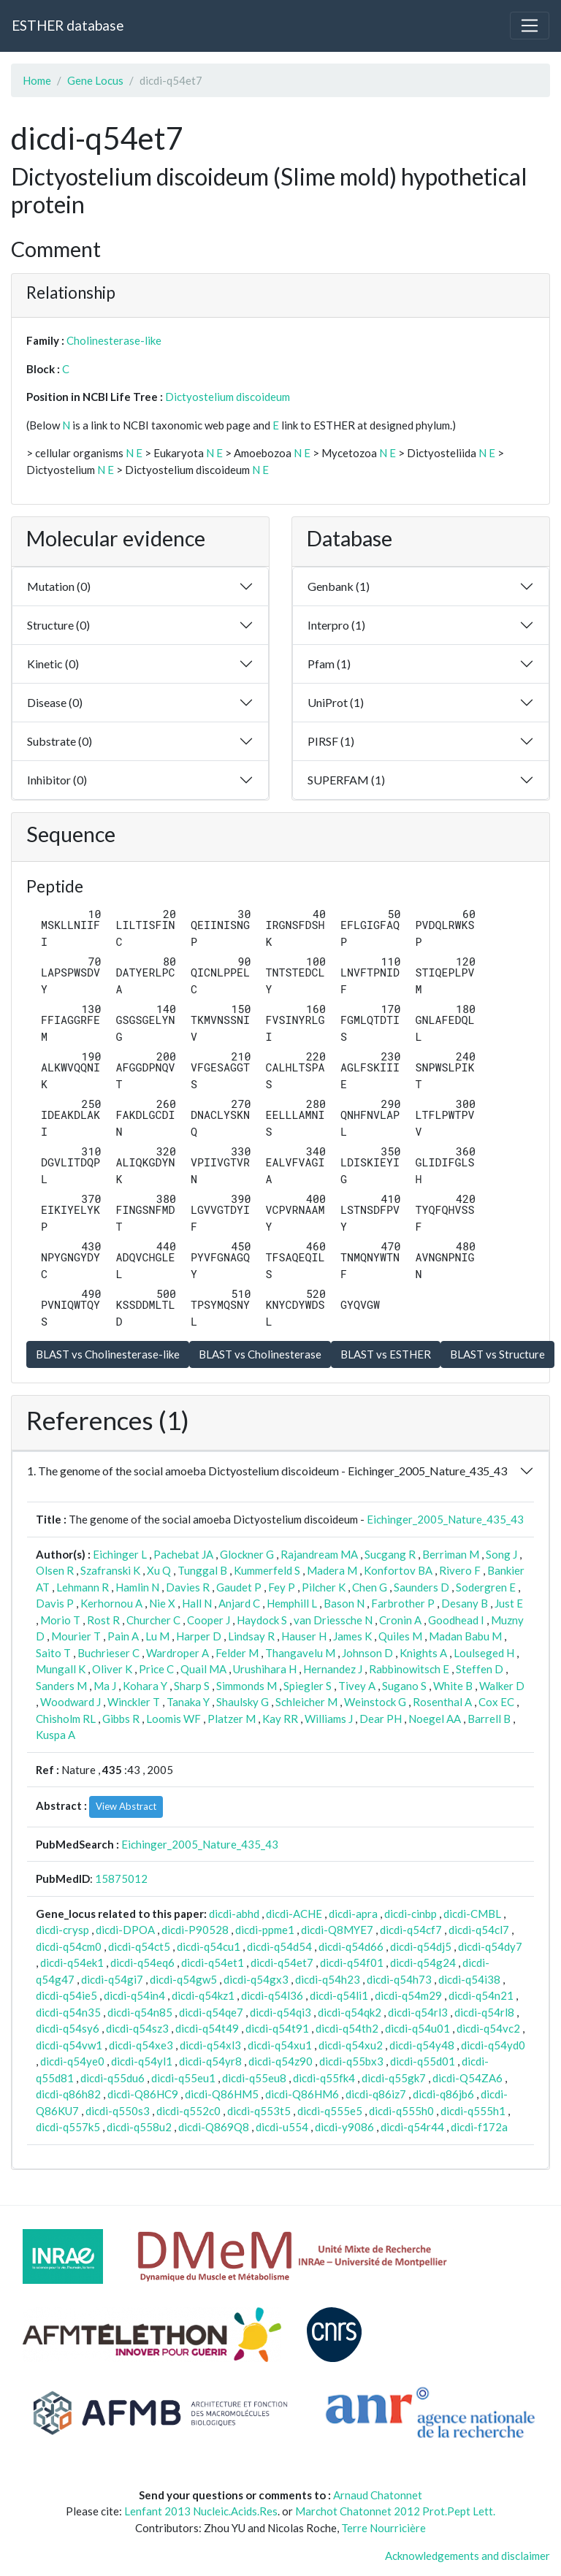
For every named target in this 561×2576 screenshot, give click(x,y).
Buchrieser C (108, 1652)
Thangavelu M (300, 1652)
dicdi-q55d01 (422, 2061)
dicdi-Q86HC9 (142, 2094)
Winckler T (133, 1701)
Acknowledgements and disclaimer (467, 2555)
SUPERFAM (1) (346, 780)
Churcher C (153, 1620)
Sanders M (61, 1685)
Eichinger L (120, 1554)
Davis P (55, 1603)
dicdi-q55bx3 (351, 2061)
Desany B (464, 1603)
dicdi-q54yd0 (493, 2045)
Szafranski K (110, 1570)
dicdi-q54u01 (417, 2028)
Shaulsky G (242, 1701)
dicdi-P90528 (195, 1929)
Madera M (332, 1570)
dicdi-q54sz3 (137, 2028)
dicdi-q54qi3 (280, 2012)
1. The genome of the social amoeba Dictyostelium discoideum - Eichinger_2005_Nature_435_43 (267, 1471)
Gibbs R (121, 1718)
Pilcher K (324, 1587)
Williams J (329, 1718)
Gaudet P (239, 1587)
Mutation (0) (59, 586)
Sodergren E (486, 1587)
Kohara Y (145, 1685)
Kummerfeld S (267, 1570)
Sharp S (192, 1685)
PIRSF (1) (331, 741)
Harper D (198, 1636)
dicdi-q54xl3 (210, 2045)
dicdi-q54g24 (423, 1962)
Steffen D (479, 1668)
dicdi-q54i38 (469, 1979)
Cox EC (496, 1701)
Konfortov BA (398, 1570)
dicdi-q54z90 (280, 2061)
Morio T (60, 1620)
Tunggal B (202, 1570)
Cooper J (208, 1620)
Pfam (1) (329, 663)
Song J (501, 1554)
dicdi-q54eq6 (142, 1962)
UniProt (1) (336, 702)
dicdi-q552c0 (188, 2110)
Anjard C (239, 1603)
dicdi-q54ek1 (72, 1962)
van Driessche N (333, 1620)
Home (37, 80)
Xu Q (159, 1570)
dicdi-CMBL (472, 1913)
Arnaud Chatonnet (377, 2495)
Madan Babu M (465, 1636)
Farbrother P (403, 1603)
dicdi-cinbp (410, 1913)
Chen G (369, 1587)
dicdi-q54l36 (272, 1995)
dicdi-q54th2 (347, 2028)
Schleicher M (306, 1701)
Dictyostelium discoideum (227, 396)
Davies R (188, 1587)
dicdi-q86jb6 (443, 2094)
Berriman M (450, 1554)
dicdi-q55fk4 (324, 2077)
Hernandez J (332, 1668)
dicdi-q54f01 (351, 1962)
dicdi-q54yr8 (210, 2061)
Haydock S (262, 1620)
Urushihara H (265, 1668)
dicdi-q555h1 (472, 2110)
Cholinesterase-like (113, 340)
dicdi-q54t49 (207, 2028)
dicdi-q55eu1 (183, 2077)
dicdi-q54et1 (212, 1962)
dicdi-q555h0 (401, 2110)
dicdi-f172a (479, 2126)
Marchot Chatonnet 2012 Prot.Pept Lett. (395, 2511)
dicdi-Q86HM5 (222, 2094)
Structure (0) (58, 625)
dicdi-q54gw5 (183, 1979)
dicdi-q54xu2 (350, 2045)
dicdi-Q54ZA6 (467, 2077)
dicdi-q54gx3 (256, 1979)
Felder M (237, 1652)
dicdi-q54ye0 (72, 2061)
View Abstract (126, 1806)
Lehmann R (82, 1587)
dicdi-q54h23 (327, 1979)
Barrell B (489, 1718)
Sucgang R (390, 1554)
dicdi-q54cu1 (208, 1946)
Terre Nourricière (383, 2527)
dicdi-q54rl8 (484, 2012)
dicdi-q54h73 (399, 1979)
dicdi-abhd (234, 1913)
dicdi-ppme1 (264, 1929)
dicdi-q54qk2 (349, 2012)
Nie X (162, 1603)
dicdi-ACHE (294, 1913)
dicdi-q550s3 (117, 2110)
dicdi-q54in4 (134, 1995)
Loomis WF (173, 1718)
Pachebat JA (183, 1554)
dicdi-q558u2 (139, 2126)
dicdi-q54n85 (139, 2012)
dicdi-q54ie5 (66, 1995)
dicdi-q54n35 (68, 2012)
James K (352, 1636)
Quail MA (203, 1668)
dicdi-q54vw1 (69, 2045)
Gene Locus (95, 80)
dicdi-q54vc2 (488, 2028)
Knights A (423, 1652)
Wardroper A (177, 1652)
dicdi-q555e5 (329, 2110)
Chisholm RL (66, 1718)
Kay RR (280, 1718)
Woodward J (70, 1701)
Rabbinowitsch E (409, 1668)
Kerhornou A (111, 1603)
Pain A (123, 1636)
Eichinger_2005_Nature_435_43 (445, 1519)
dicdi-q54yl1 (141, 2061)
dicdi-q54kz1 (203, 1995)
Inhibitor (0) (57, 780)
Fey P (281, 1587)
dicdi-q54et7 (282, 1962)
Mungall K (60, 1668)
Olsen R (55, 1570)
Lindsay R (251, 1636)
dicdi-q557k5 (68, 2126)
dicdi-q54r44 (412, 2126)
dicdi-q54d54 (279, 1946)
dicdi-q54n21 (481, 1995)
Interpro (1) (336, 625)
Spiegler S (307, 1685)
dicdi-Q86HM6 (302, 2094)
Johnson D (367, 1652)
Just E (509, 1603)
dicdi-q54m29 (408, 1995)
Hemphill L (292, 1603)
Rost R (103, 1620)
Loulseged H (484, 1652)
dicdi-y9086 (344, 2126)
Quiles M (400, 1636)
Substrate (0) (59, 741)
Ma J (105, 1685)
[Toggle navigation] (529, 25)
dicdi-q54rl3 (418, 2012)
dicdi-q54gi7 (112, 1979)
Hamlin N (137, 1587)
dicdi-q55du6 (112, 2077)
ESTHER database (67, 25)
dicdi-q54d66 (350, 1946)
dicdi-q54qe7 (211, 2012)
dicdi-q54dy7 (490, 1946)
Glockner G (247, 1554)
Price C (156, 1668)
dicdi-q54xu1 (280, 2045)
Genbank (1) (339, 586)
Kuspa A (55, 1734)
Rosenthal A (442, 1701)
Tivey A (356, 1685)
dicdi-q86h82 (68, 2094)
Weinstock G (375, 1701)
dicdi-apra (353, 1913)
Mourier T (76, 1636)
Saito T (53, 1652)
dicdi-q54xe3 (141, 2045)
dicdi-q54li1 (339, 1995)
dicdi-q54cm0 (69, 1946)
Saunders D (421, 1587)
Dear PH (380, 1718)
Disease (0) (55, 702)
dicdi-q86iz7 (376, 2094)
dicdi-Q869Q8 (213, 2126)
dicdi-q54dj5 (420, 1946)
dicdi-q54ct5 (139, 1946)
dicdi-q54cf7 (411, 1929)
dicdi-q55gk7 (394, 2077)
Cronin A (400, 1620)
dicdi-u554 (282, 2126)
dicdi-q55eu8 (254, 2077)
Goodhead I (456, 1620)
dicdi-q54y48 (421, 2045)
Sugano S (404, 1685)
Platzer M (231, 1718)
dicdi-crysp (62, 1929)
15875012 (121, 1878)
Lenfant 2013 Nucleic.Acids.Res (201, 2511)
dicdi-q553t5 (259, 2110)
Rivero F (460, 1570)
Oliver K (112, 1668)
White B (453, 1685)
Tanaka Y (188, 1701)
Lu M (157, 1636)
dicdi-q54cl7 (479, 1929)
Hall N (197, 1603)
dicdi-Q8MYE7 (337, 1929)
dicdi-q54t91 (277, 2028)
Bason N (344, 1603)
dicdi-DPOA (125, 1929)
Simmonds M (246, 1685)
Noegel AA (434, 1718)
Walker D (501, 1685)
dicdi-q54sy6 (67, 2028)
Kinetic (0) (53, 663)
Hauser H (304, 1636)
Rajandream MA (319, 1554)
